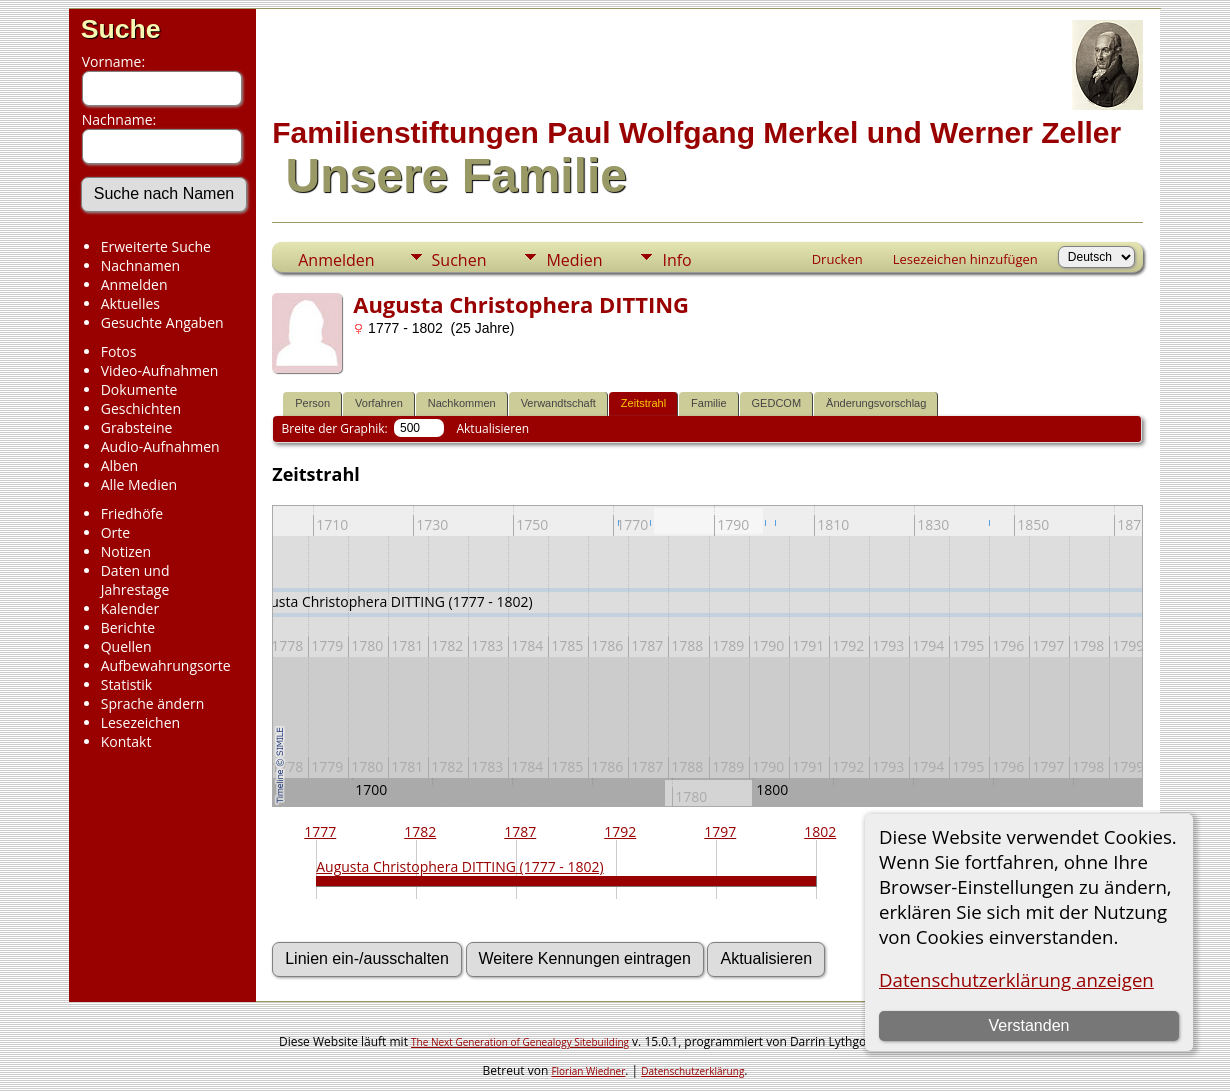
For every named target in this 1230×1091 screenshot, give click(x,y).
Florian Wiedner (588, 1071)
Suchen (459, 260)
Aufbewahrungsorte (166, 665)
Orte (115, 532)
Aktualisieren (492, 428)
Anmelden (134, 284)
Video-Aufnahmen (160, 370)
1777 (320, 831)
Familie (708, 403)
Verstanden (1029, 1025)
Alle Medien (139, 484)
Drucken (837, 259)
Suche (121, 29)
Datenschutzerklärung (692, 1071)
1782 (420, 831)
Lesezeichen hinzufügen (965, 259)
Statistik (127, 684)
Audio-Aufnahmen (160, 446)
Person (312, 403)
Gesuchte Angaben (162, 322)
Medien (574, 260)
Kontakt (126, 741)
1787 (520, 831)
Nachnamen (140, 265)
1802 (820, 831)
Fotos (119, 351)
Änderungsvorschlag (876, 403)
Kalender (130, 608)
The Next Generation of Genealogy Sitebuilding (520, 1042)
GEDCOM (777, 403)
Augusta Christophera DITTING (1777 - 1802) (459, 866)
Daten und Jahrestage (135, 580)
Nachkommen (462, 403)
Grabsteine (137, 427)
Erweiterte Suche (156, 246)
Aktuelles (130, 303)
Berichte (128, 627)
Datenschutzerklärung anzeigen (1016, 979)
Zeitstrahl (643, 403)
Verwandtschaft (558, 403)
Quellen (126, 646)
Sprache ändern (153, 703)
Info (676, 260)
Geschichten (141, 408)
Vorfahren (379, 403)
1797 (720, 831)
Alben (119, 465)
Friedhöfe (132, 513)
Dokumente (139, 389)
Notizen (126, 551)
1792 (620, 831)
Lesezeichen (140, 722)
